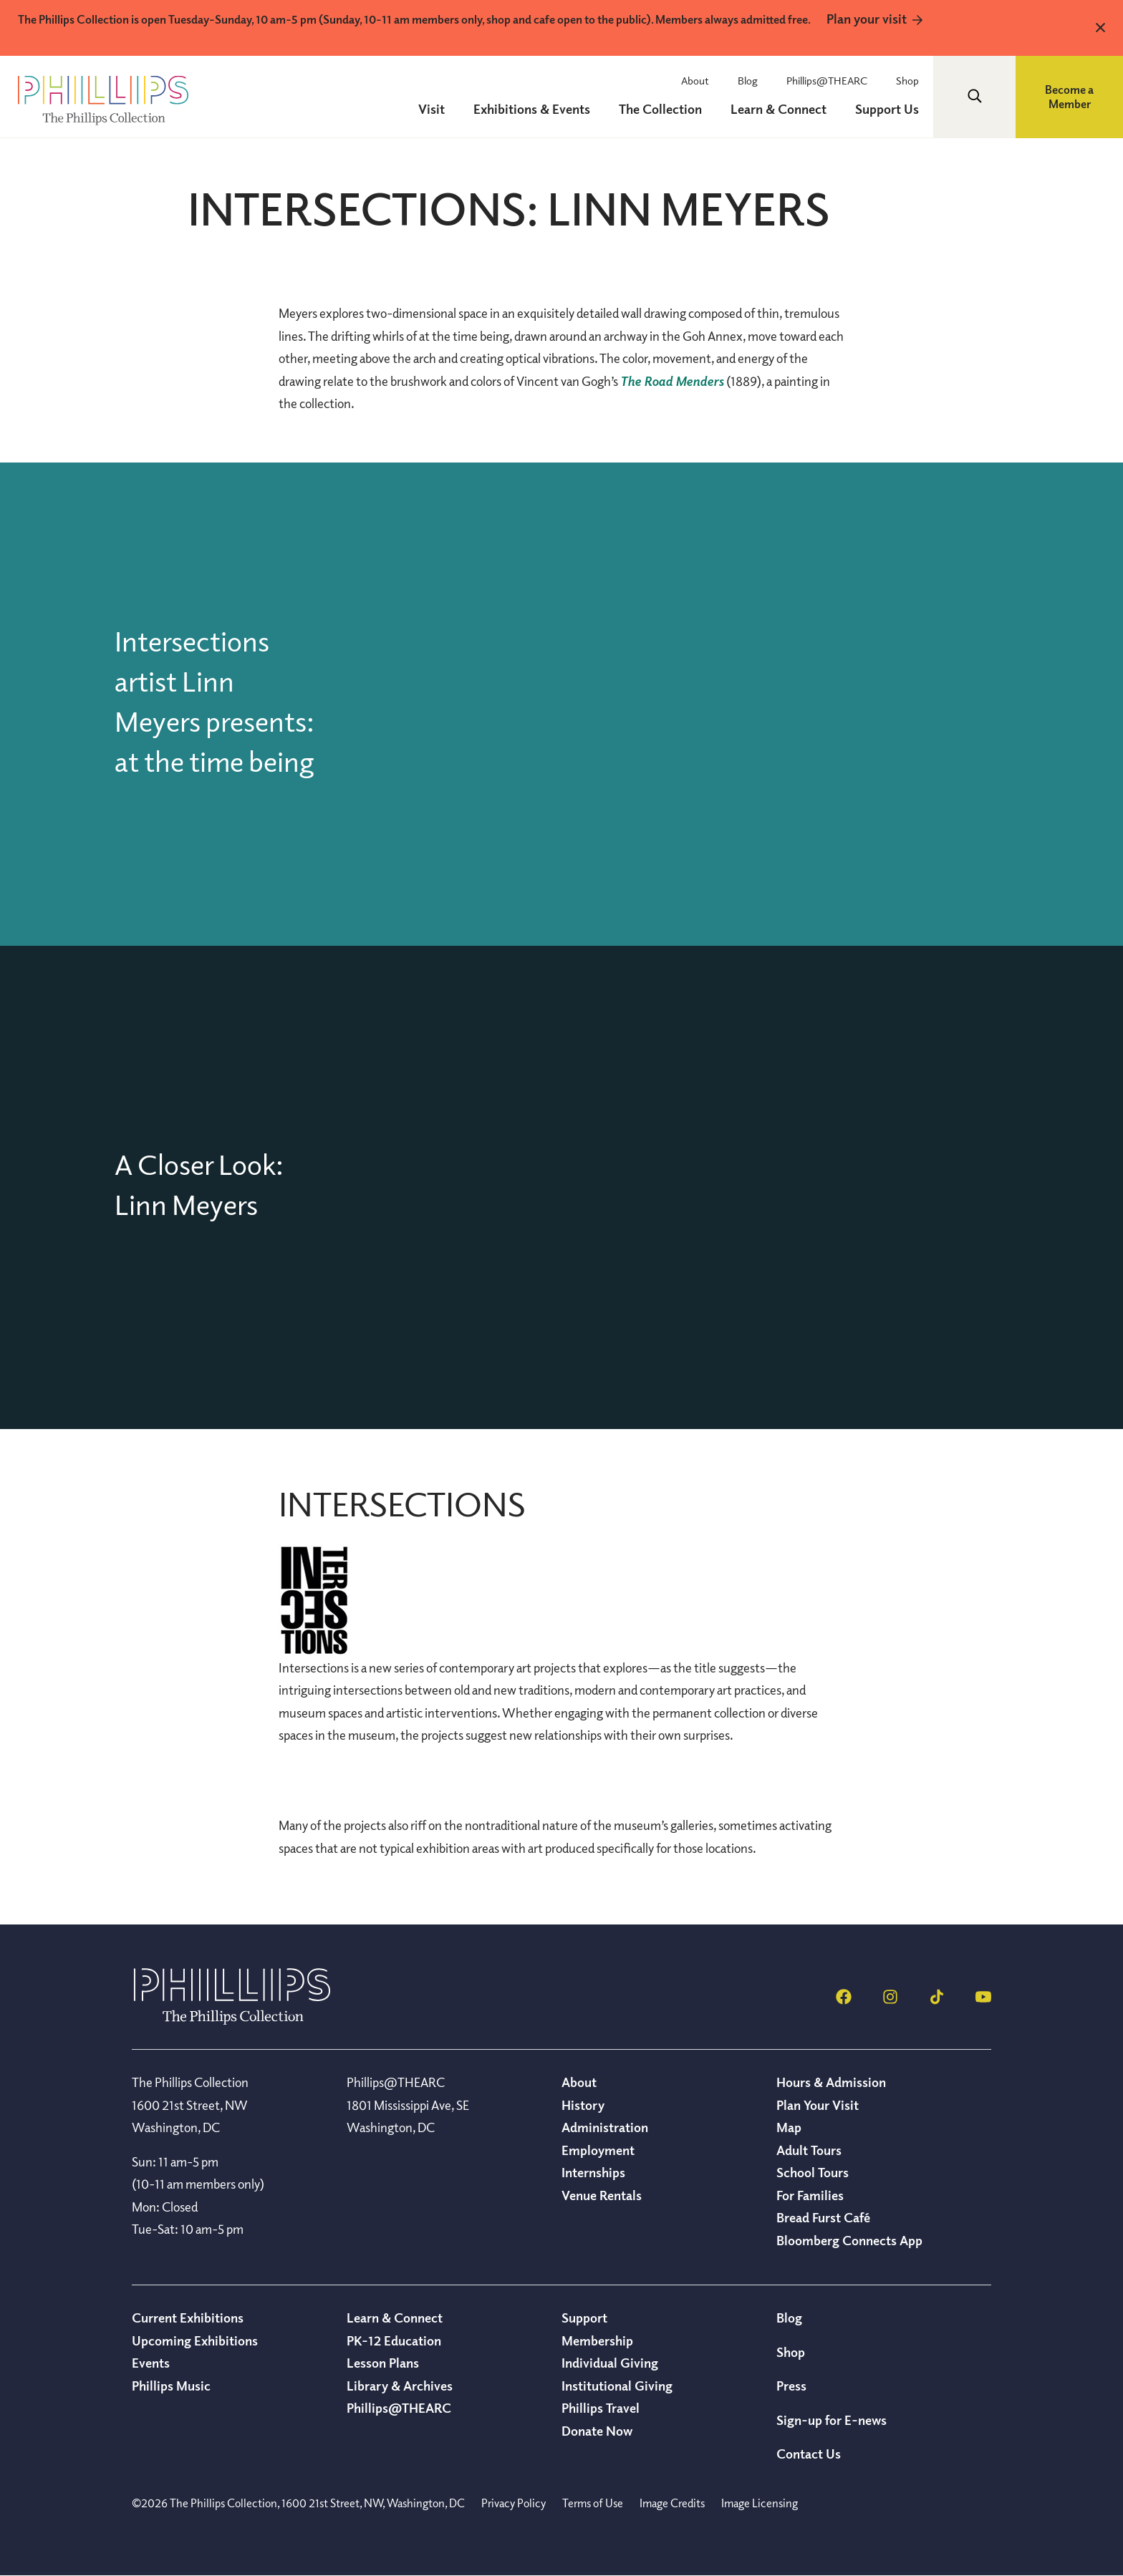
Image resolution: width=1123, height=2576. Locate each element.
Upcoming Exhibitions (195, 2340)
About (695, 80)
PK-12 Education (394, 2340)
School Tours (812, 2172)
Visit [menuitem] (431, 109)
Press (791, 2385)
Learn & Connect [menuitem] (778, 109)
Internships (593, 2172)
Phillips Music (171, 2385)
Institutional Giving (617, 2385)
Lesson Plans (383, 2363)
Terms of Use (592, 2503)
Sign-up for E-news (831, 2420)
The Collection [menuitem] (660, 109)
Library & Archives (400, 2385)
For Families (810, 2195)
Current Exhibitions (188, 2317)
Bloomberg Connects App (849, 2240)
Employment (598, 2150)
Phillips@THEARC (826, 80)
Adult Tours (809, 2150)
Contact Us (808, 2453)
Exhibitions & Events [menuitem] (531, 109)
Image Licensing (759, 2503)
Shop (907, 80)
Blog (748, 80)
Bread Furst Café (823, 2217)
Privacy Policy (513, 2503)
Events (151, 2363)
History (583, 2105)
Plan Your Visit (817, 2105)
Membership (597, 2340)
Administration (605, 2127)
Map (788, 2127)
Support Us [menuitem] (887, 109)
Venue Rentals (602, 2195)
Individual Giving (610, 2363)
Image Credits (672, 2503)
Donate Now (597, 2431)
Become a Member (1069, 97)
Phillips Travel (601, 2408)
